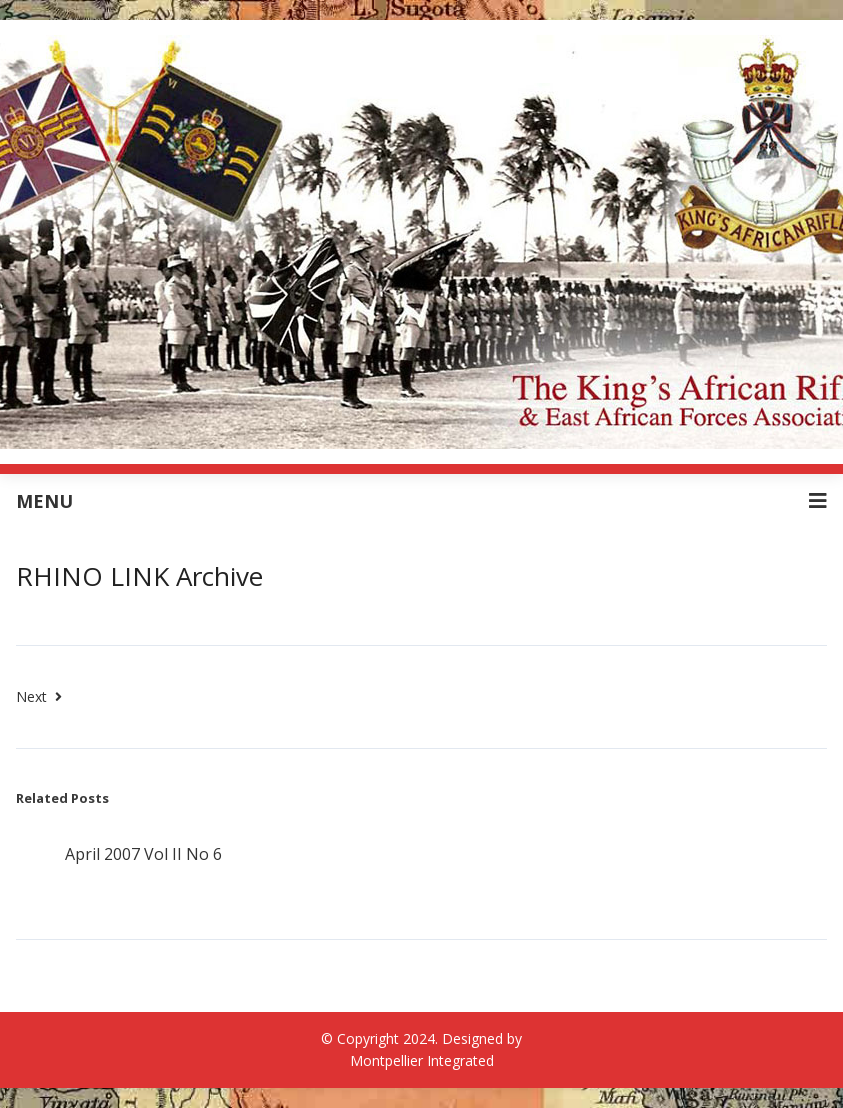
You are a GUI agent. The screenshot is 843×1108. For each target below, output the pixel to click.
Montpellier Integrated (422, 1060)
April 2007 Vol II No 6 (143, 854)
